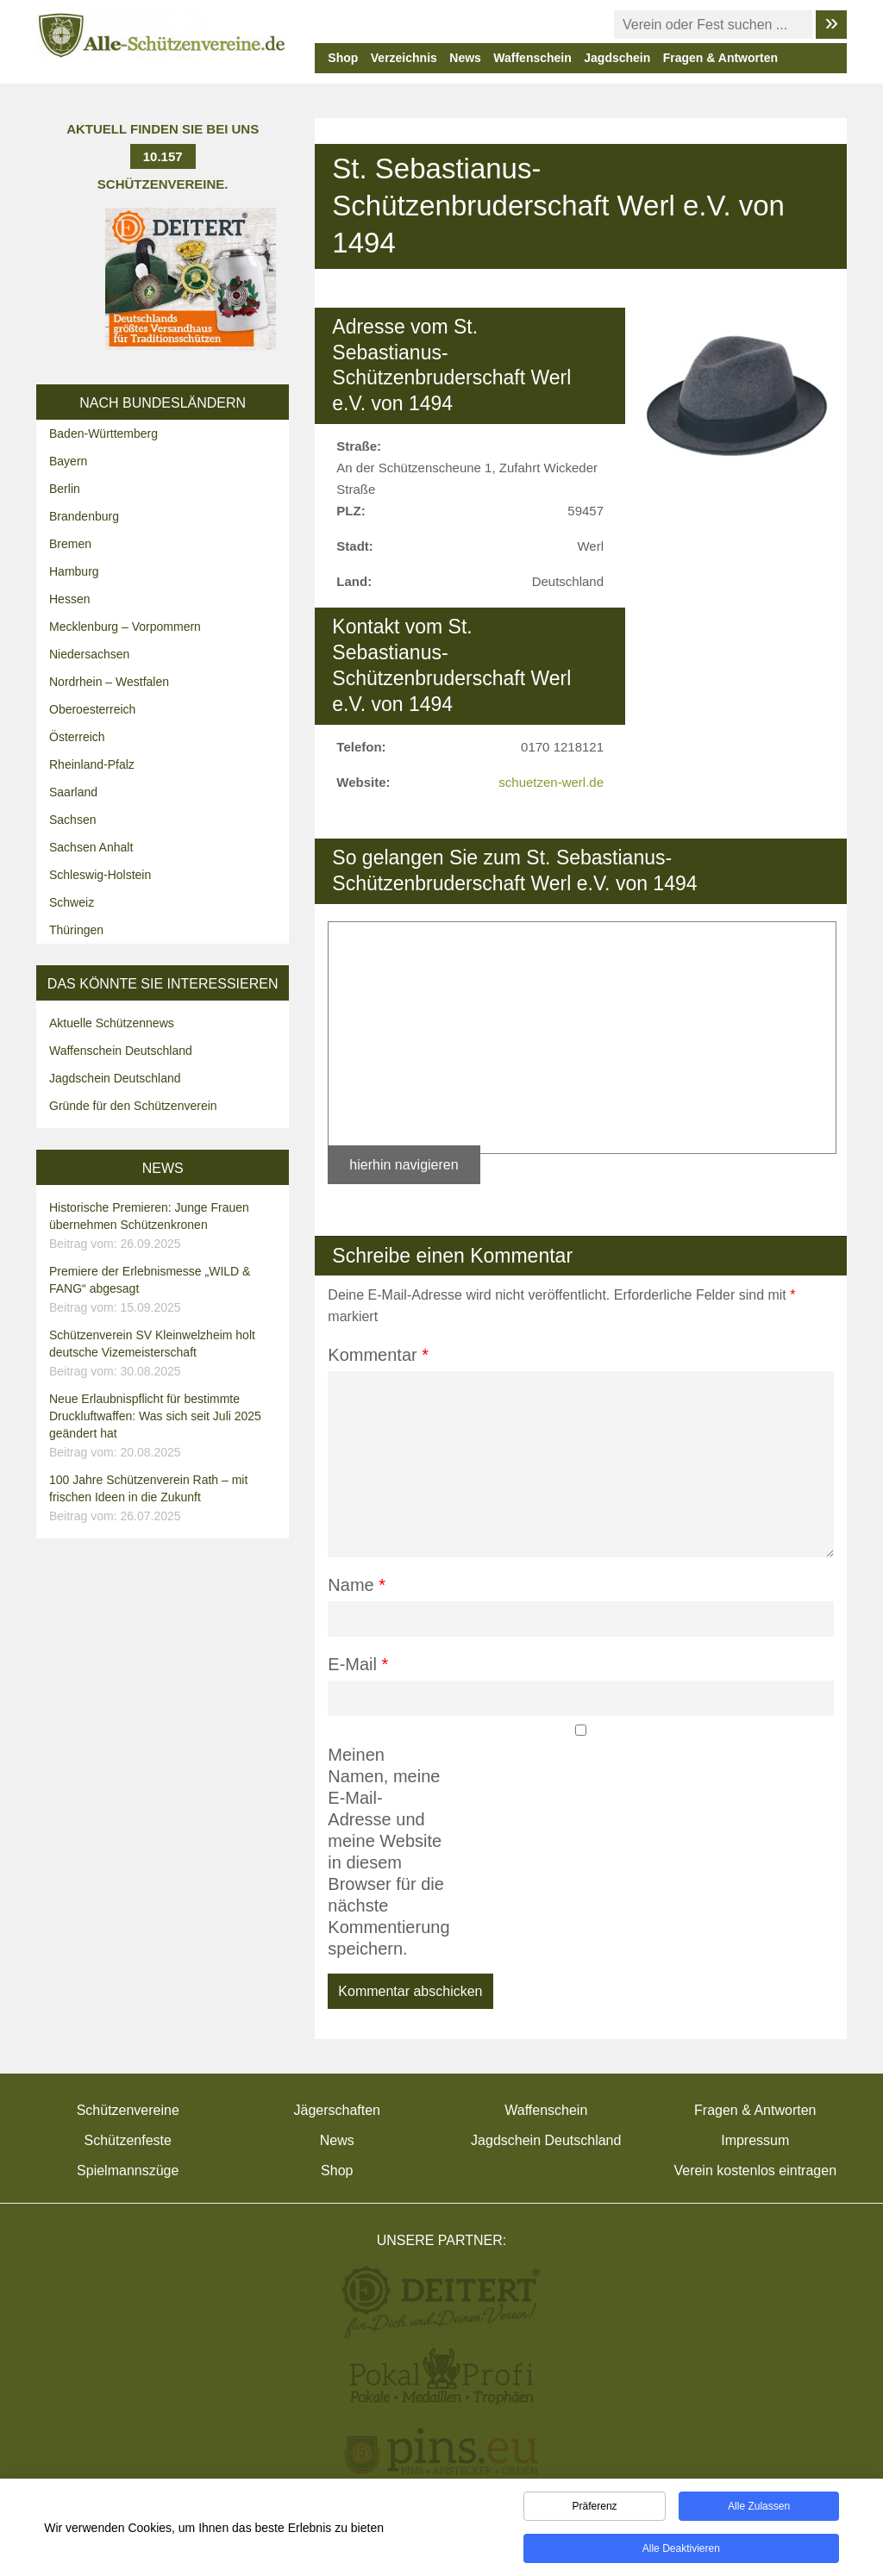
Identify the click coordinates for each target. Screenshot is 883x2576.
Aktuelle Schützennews (111, 1023)
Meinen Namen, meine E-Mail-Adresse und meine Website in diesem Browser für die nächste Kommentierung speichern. (386, 1851)
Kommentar (378, 1354)
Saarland (73, 792)
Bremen (70, 544)
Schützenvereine (128, 2110)
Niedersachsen (89, 654)
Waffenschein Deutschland (120, 1050)
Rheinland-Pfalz (92, 764)
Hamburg (74, 571)
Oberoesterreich (92, 709)
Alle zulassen (759, 2509)
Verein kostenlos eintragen (754, 2170)
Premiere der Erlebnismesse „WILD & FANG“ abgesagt (164, 1290)
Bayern (68, 461)
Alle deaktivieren (681, 2551)
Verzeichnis (404, 58)
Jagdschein (617, 58)
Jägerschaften (336, 2110)
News (465, 58)
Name (356, 1584)
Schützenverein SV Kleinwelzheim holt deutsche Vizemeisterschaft (164, 1354)
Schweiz (71, 902)
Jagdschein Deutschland (115, 1078)
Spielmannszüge (127, 2170)
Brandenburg (84, 516)
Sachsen (72, 819)
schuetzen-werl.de (551, 782)
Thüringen (76, 930)
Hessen (69, 599)
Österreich (77, 737)
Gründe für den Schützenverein (133, 1106)
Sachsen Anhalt (91, 847)
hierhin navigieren (403, 1164)
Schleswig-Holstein (100, 875)
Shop (343, 58)
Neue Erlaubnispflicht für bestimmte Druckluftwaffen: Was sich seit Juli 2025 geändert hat (164, 1426)
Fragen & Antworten (720, 58)
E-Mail (358, 1664)
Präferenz (595, 2509)
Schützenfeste (128, 2140)
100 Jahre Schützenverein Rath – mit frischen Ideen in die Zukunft (164, 1499)
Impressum (755, 2140)
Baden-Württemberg (103, 433)
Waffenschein (532, 58)
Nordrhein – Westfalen (109, 682)
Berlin (64, 489)
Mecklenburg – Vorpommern (125, 626)
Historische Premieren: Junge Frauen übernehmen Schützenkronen (164, 1226)
